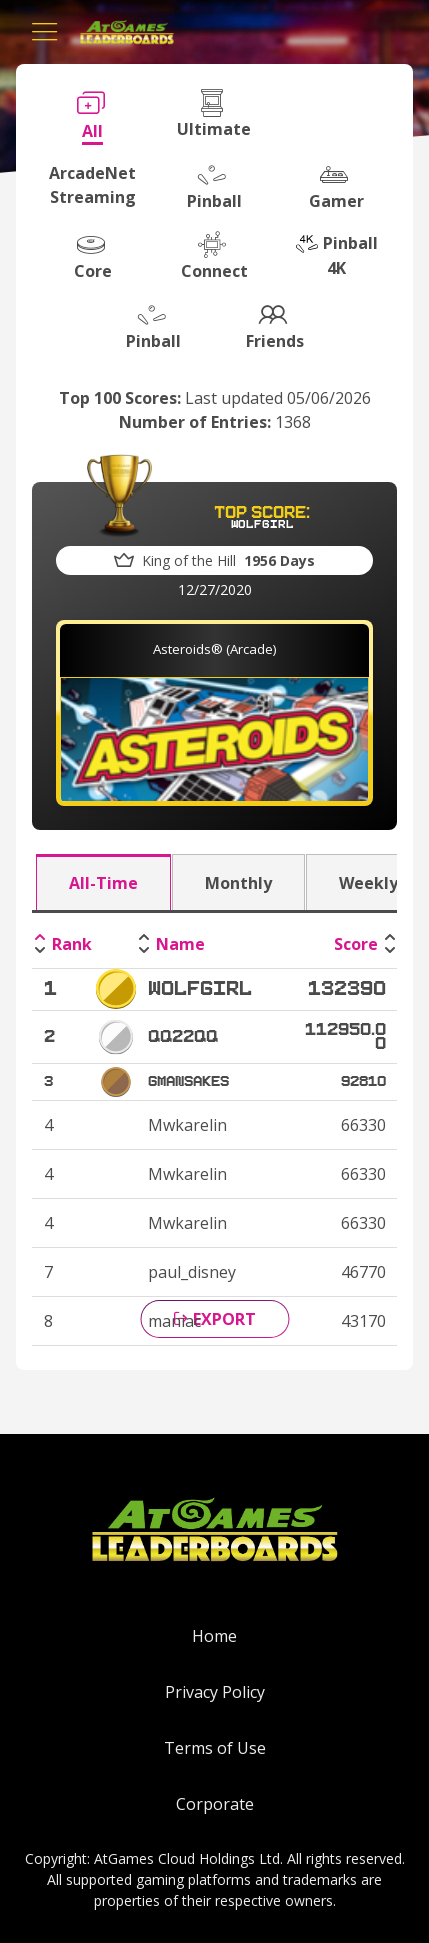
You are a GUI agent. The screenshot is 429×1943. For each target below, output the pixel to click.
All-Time (103, 883)
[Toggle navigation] (45, 32)
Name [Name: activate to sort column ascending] (180, 944)
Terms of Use (215, 1748)
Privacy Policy (215, 1692)
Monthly (238, 883)
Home (214, 1636)
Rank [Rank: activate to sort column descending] (72, 944)
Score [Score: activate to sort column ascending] (356, 944)
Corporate (215, 1804)
